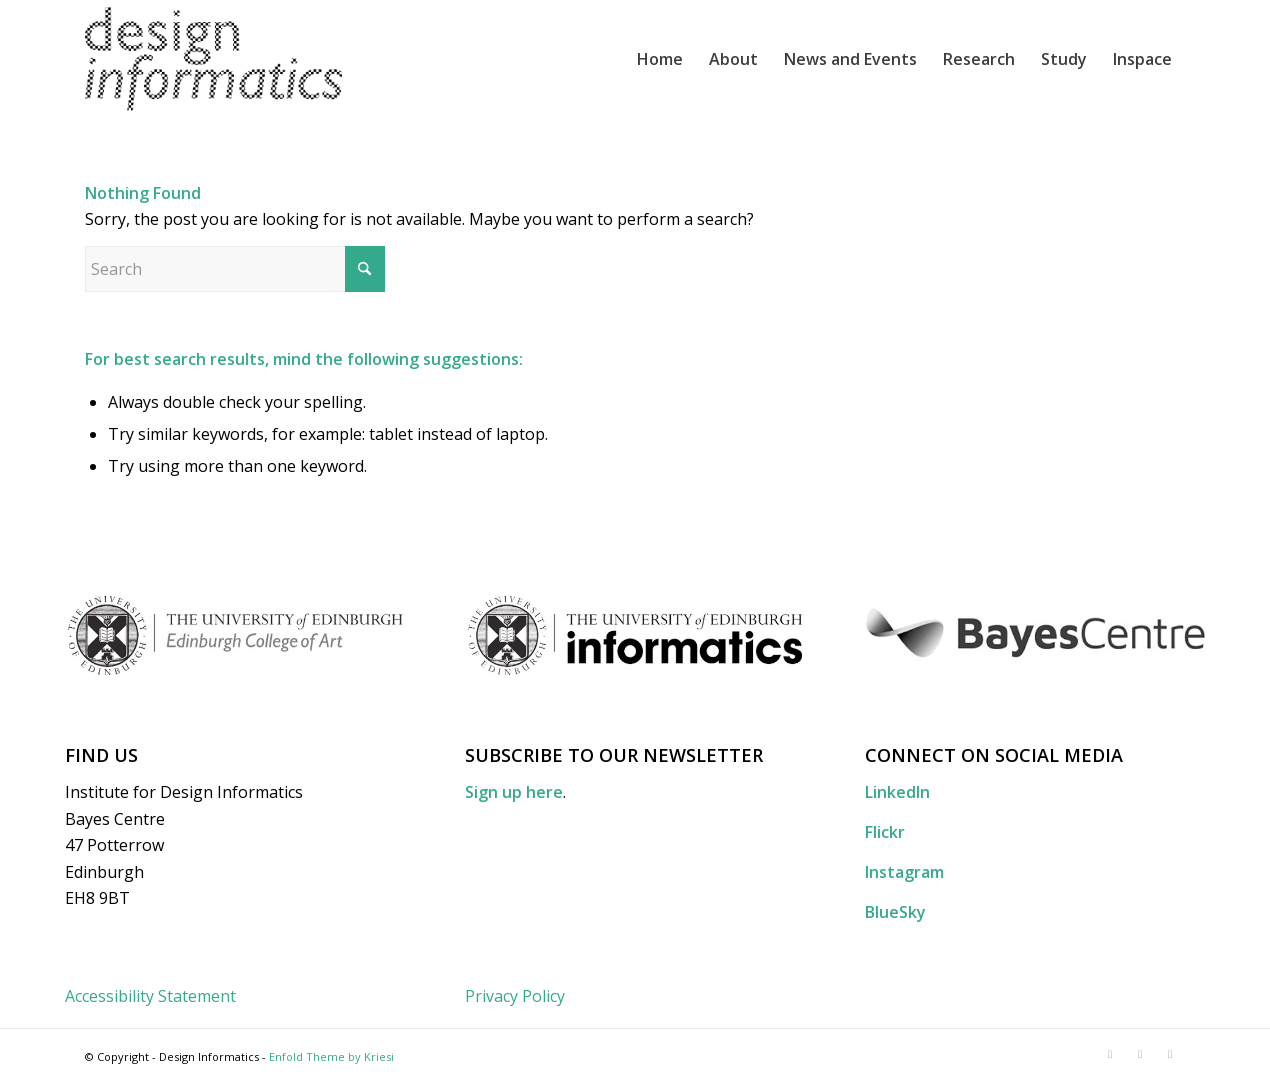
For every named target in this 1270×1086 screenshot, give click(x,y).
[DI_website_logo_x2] (213, 59)
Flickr (885, 832)
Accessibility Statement (150, 996)
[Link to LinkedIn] (1110, 1054)
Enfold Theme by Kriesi (331, 1056)
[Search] (235, 269)
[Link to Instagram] (1170, 1054)
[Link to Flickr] (1140, 1054)
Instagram (904, 872)
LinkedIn (897, 792)
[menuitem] (660, 59)
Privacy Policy (515, 996)
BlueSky (895, 912)
